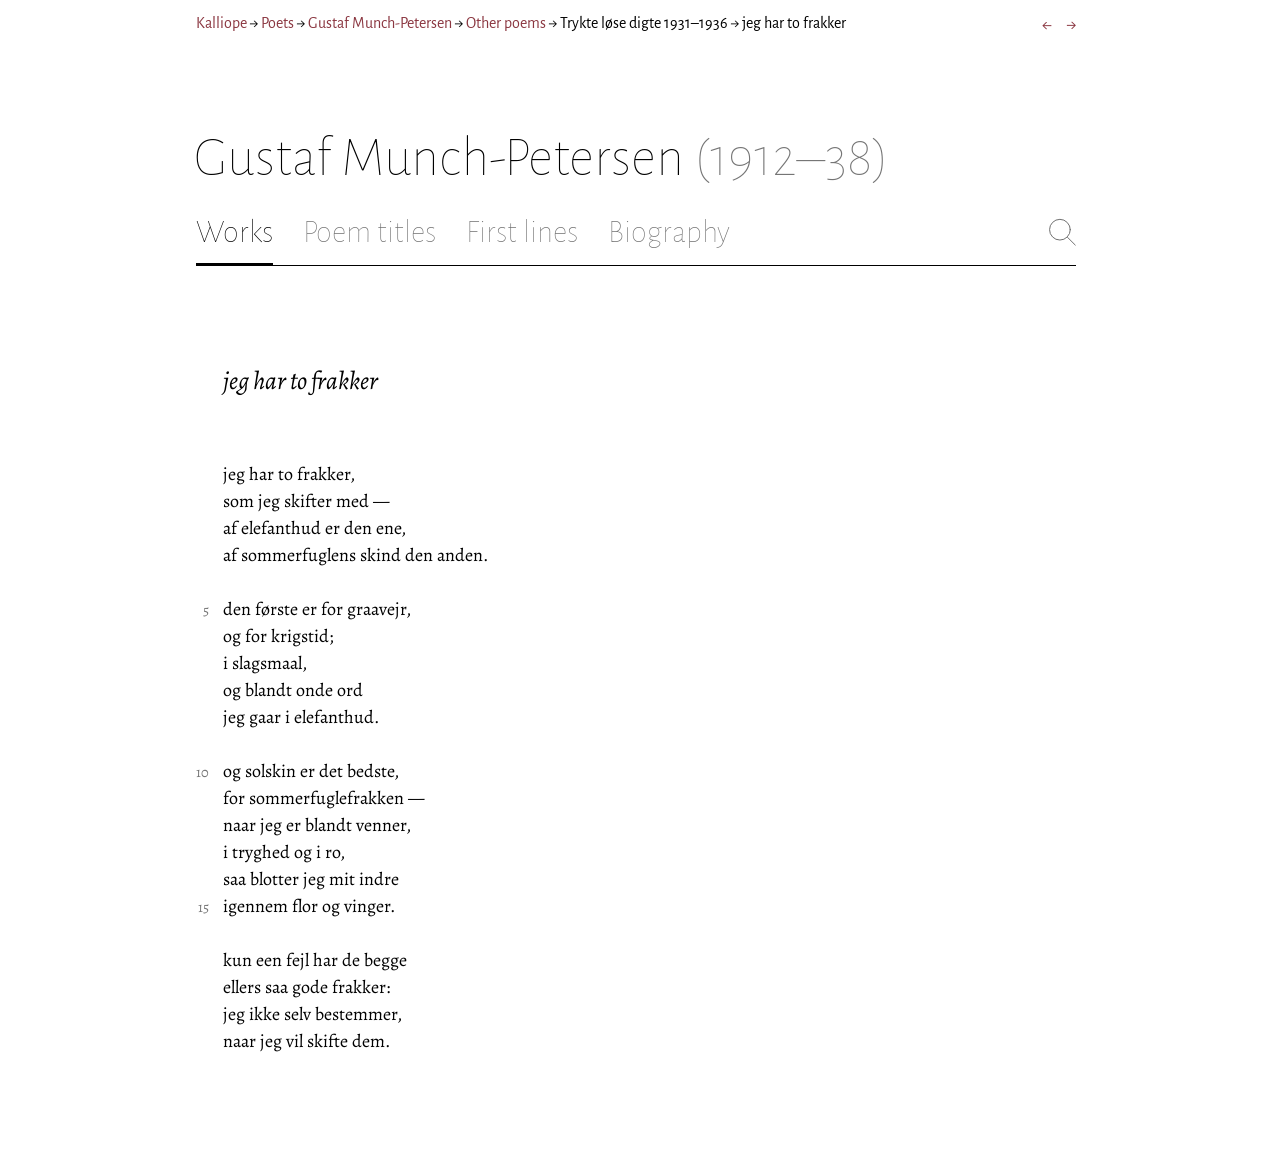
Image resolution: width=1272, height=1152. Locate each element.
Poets (277, 23)
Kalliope (221, 23)
